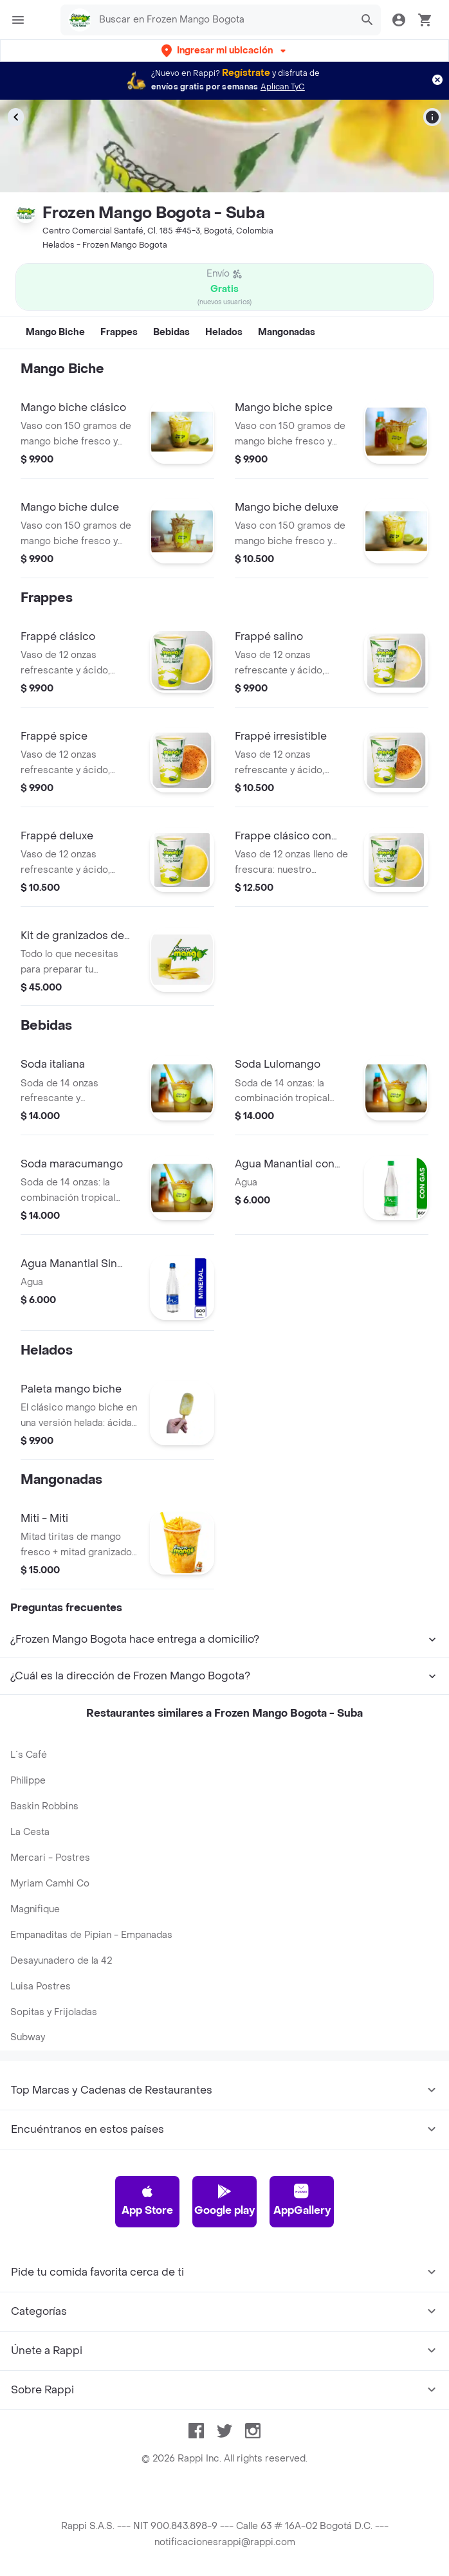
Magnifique (35, 1909)
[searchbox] (222, 20)
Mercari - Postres (50, 1858)
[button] (225, 50)
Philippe (28, 1781)
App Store (147, 2200)
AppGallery (302, 2200)
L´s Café (28, 1755)
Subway (27, 2037)
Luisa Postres (40, 1986)
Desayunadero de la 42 (61, 1961)
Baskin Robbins (44, 1806)
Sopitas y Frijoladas (53, 2012)
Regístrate (246, 73)
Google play (224, 2200)
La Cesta (30, 1832)
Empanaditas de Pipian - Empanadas (91, 1935)
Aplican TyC (283, 87)
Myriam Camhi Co (49, 1883)
